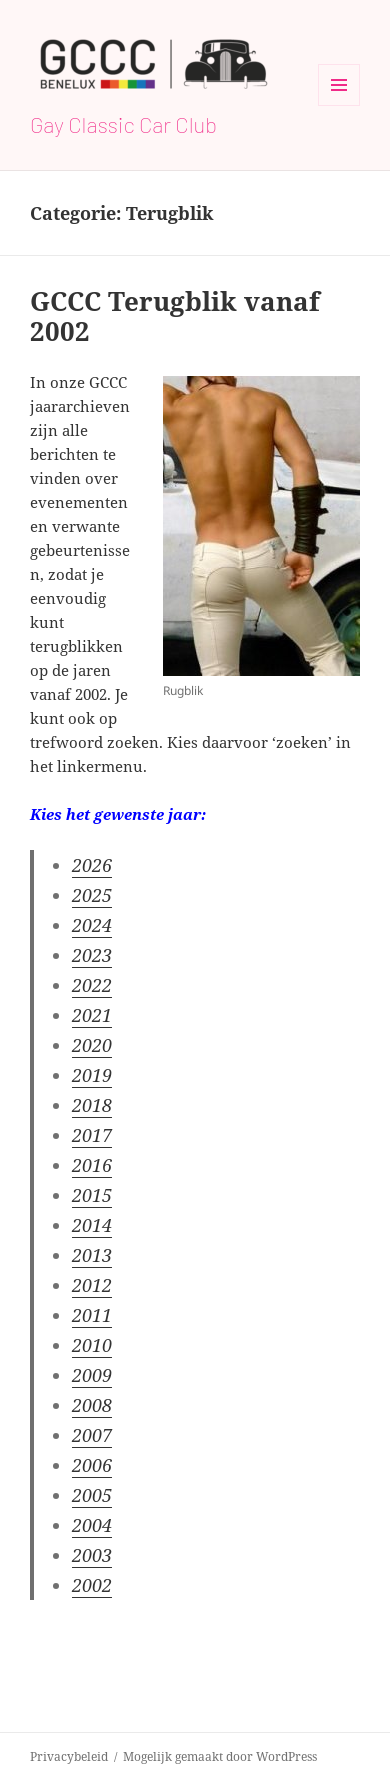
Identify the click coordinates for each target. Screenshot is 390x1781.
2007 (92, 1435)
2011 (92, 1315)
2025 (92, 895)
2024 (92, 925)
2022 (92, 985)
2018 (92, 1105)
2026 (92, 865)
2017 (92, 1135)
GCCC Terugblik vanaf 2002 (175, 316)
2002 (92, 1585)
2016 (92, 1165)
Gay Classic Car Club (123, 124)
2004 (92, 1525)
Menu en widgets (339, 105)
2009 (92, 1375)
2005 (92, 1495)
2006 (92, 1465)
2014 (92, 1225)
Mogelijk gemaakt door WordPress (220, 1756)
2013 (92, 1255)
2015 (92, 1195)
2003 (92, 1555)
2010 (92, 1345)
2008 (92, 1405)
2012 (92, 1285)
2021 (92, 1015)
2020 (92, 1045)
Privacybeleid (69, 1756)
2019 (92, 1075)
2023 (92, 955)
